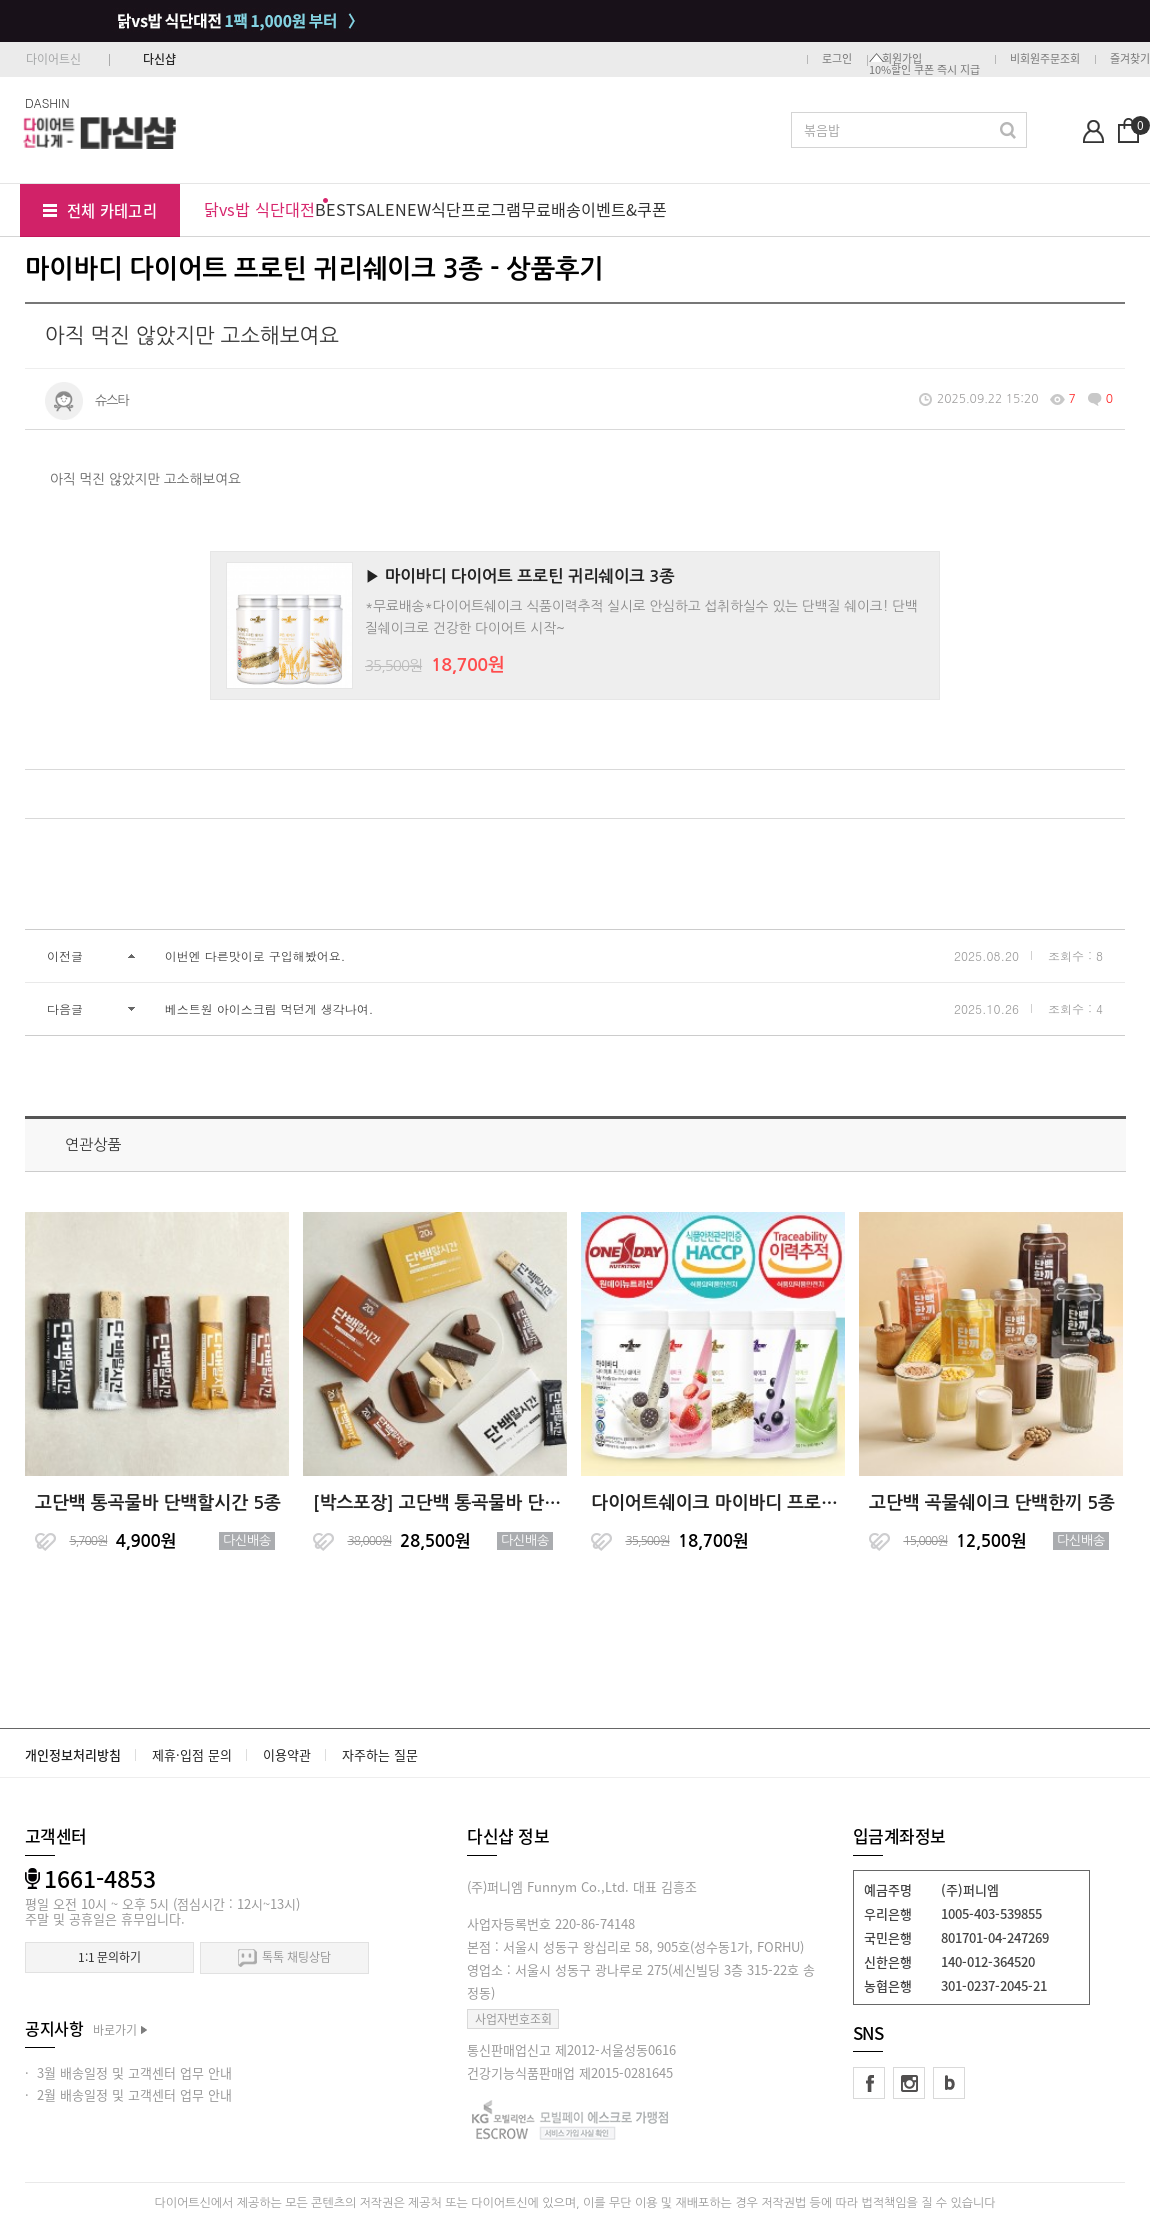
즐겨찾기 (1130, 58)
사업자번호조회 (513, 2019)
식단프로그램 (476, 209)
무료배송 (551, 209)
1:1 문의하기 (109, 1957)
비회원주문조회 (1045, 58)
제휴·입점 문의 (192, 1754)
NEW (413, 209)
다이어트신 (53, 59)
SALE (375, 209)
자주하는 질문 (380, 1754)
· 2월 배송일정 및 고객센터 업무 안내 (128, 2094)
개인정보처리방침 (73, 1754)
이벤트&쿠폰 (624, 209)
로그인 (837, 58)
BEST (335, 209)
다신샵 (159, 59)
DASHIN (47, 102)
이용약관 (287, 1754)
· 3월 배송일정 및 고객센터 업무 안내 (128, 2072)
